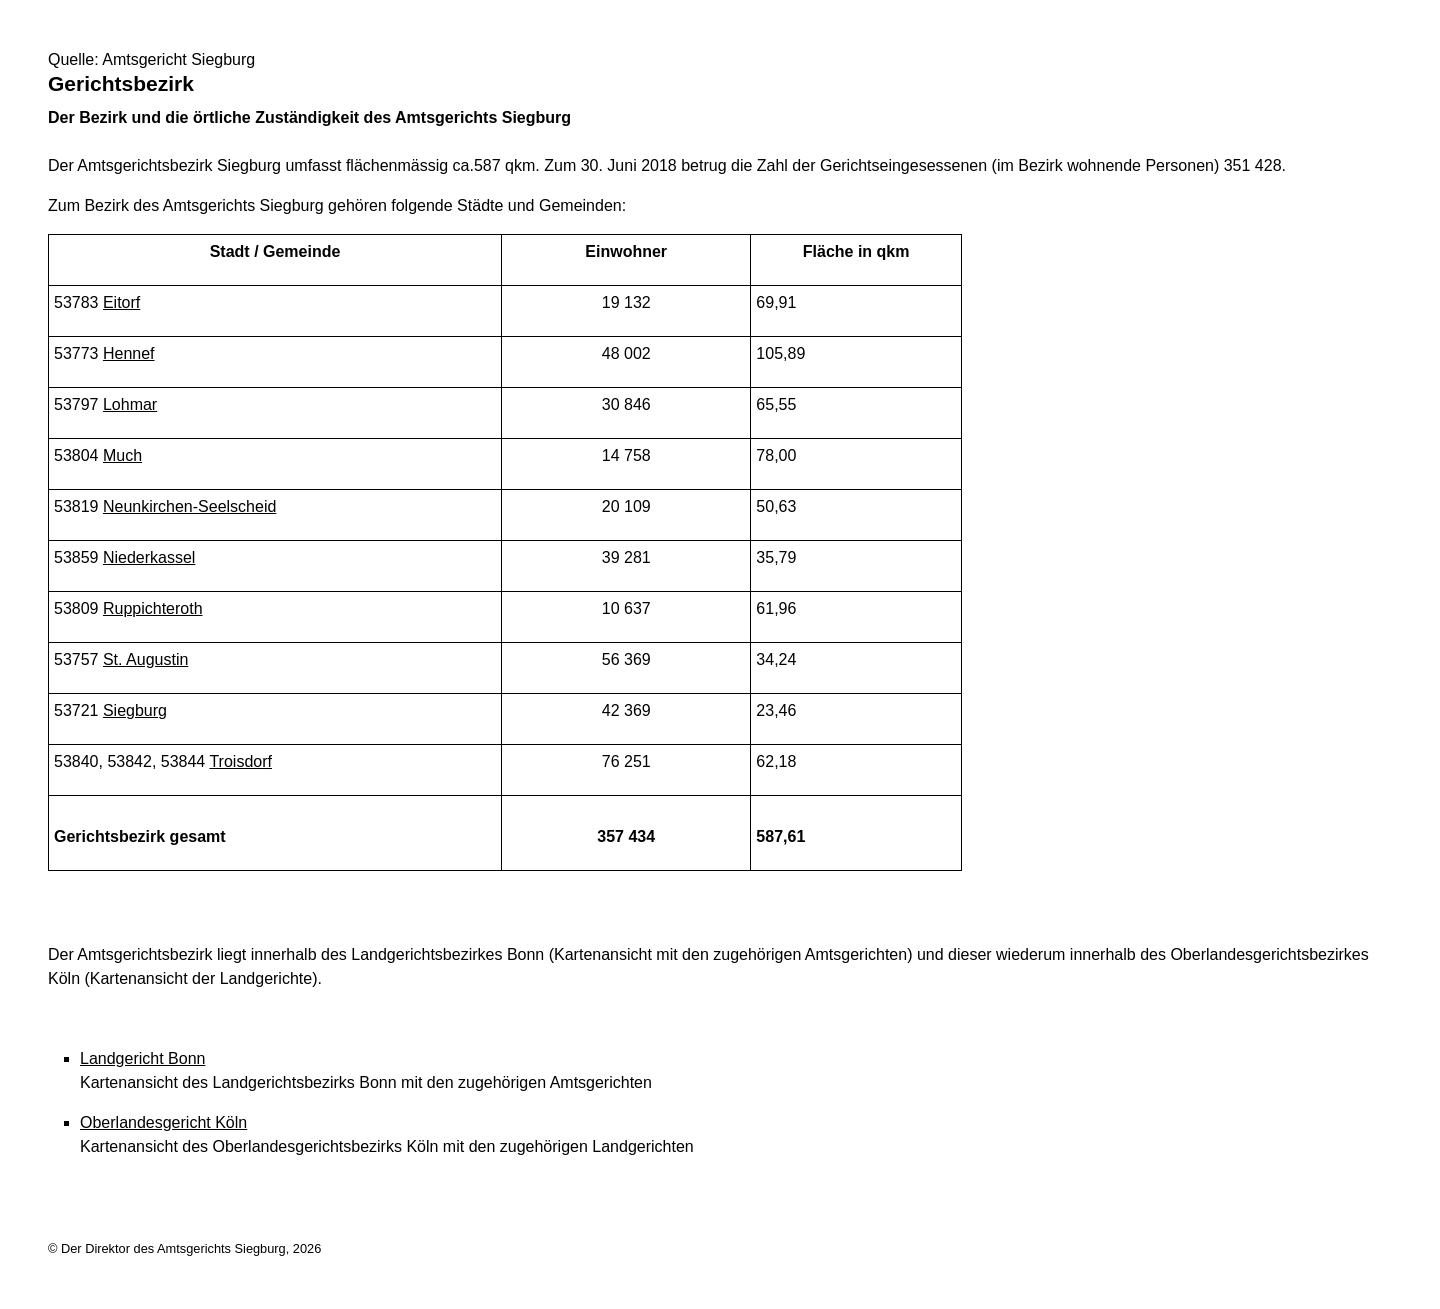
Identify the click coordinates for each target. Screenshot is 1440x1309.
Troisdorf (240, 761)
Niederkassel (149, 557)
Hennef (129, 353)
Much (122, 455)
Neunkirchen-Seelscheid (189, 506)
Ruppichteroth (153, 608)
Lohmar (130, 404)
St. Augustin (145, 659)
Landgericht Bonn (142, 1058)
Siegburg (135, 710)
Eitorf (121, 302)
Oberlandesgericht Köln (163, 1122)
